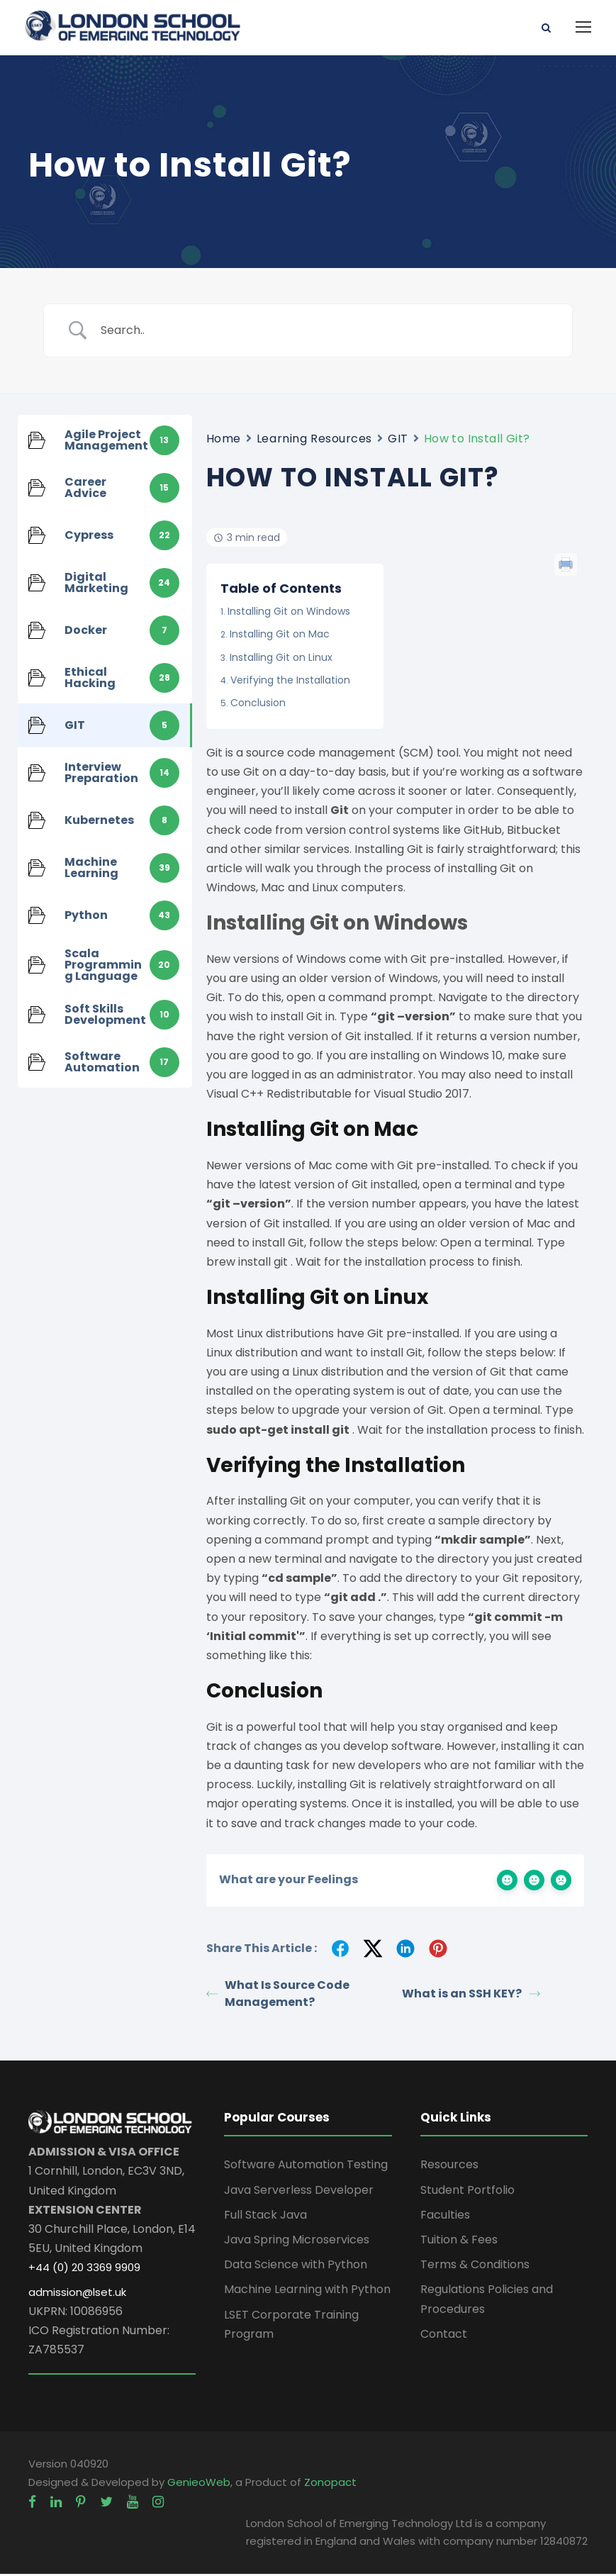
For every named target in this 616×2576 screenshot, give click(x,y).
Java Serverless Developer (299, 2192)
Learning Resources (314, 441)
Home (223, 441)
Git (339, 812)
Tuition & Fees (459, 2242)
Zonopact (330, 2484)
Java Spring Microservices (296, 2242)
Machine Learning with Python (307, 2291)
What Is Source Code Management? (277, 1995)
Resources (449, 2166)
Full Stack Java (265, 2217)
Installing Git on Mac (280, 636)
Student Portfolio (467, 2192)
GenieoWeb (198, 2484)
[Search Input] (326, 332)
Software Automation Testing (306, 2166)
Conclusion (258, 705)
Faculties (445, 2217)
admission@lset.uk (77, 2294)
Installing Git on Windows (289, 613)
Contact (443, 2336)
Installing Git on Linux (281, 659)
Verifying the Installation (290, 682)
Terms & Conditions (475, 2266)
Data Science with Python (295, 2266)
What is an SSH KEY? (471, 1995)
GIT (398, 441)
